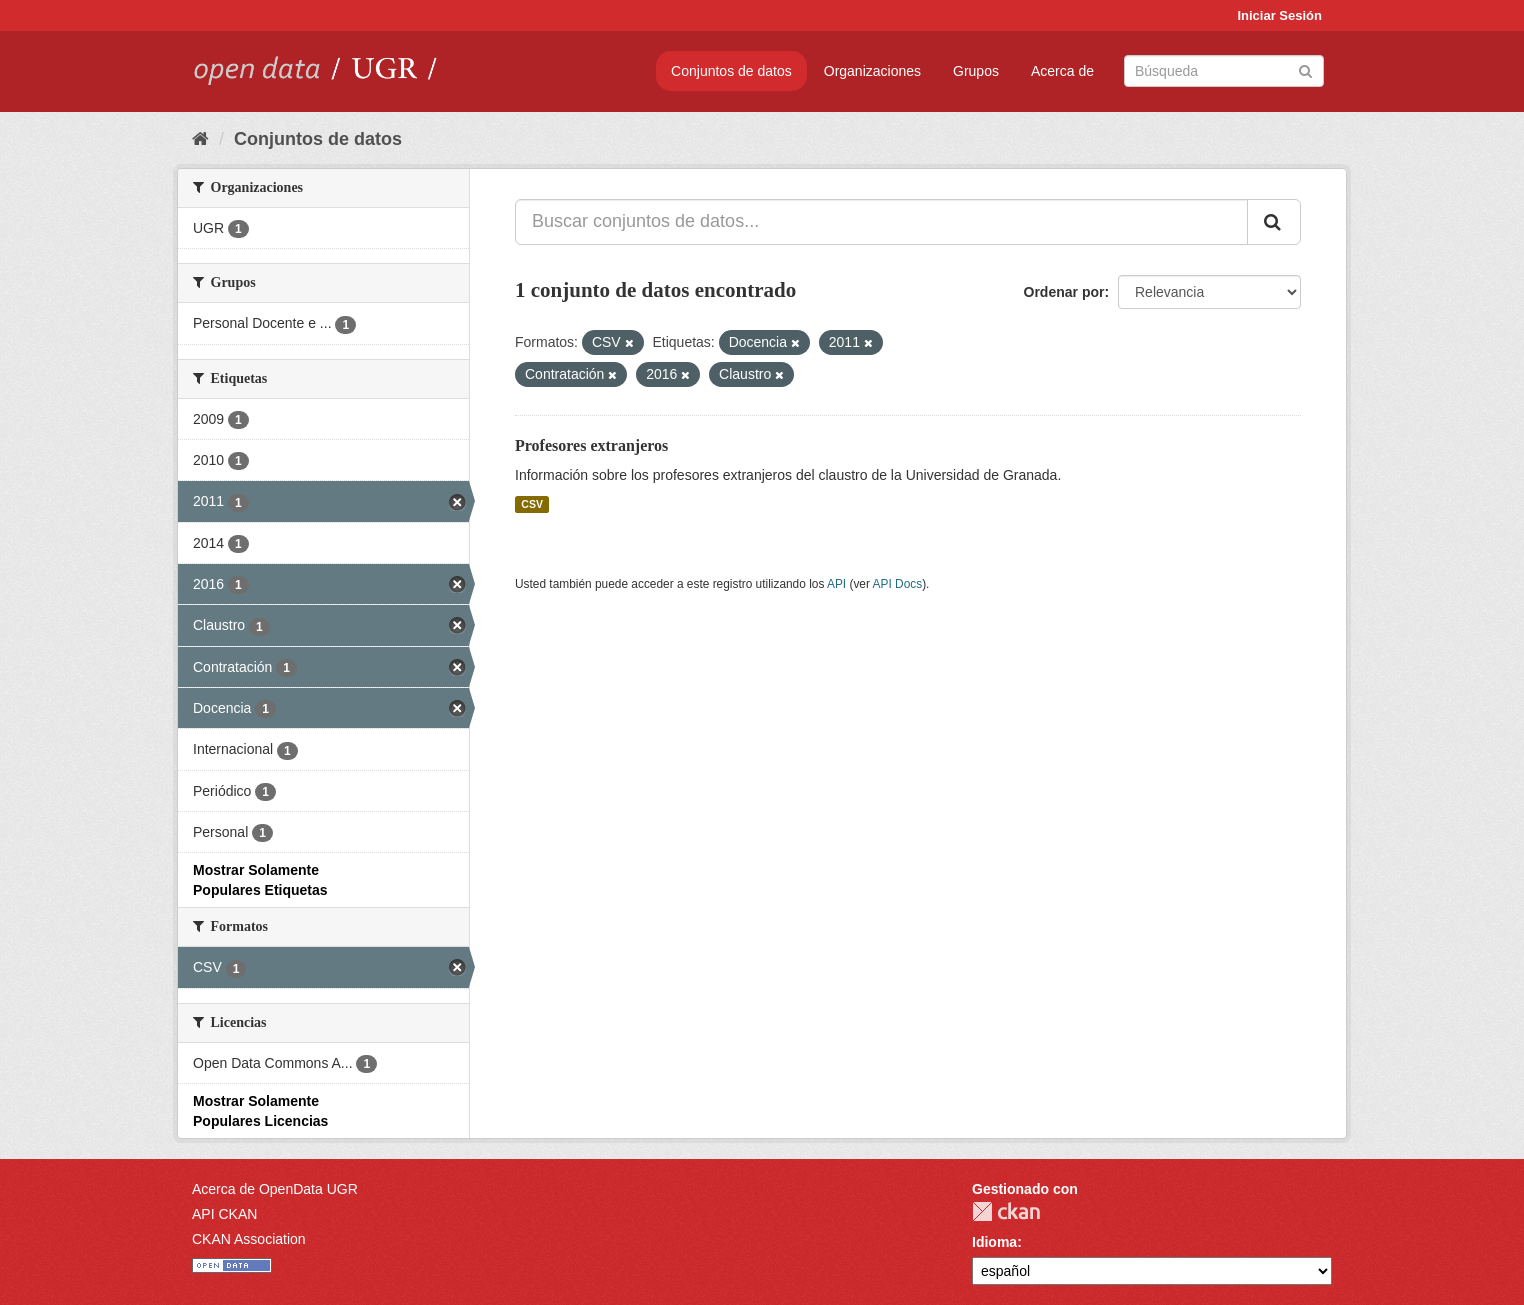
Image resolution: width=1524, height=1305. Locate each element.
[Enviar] (1305, 69)
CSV (532, 504)
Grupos (976, 71)
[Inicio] (200, 139)
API (836, 584)
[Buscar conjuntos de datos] (1224, 71)
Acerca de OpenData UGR (275, 1189)
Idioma (994, 1242)
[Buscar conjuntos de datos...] (881, 222)
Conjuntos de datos (731, 71)
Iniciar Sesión (1279, 15)
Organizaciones (872, 71)
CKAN (1006, 1211)
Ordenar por (1064, 292)
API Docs (898, 584)
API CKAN (224, 1214)
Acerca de (1062, 71)
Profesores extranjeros (591, 445)
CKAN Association (249, 1239)
